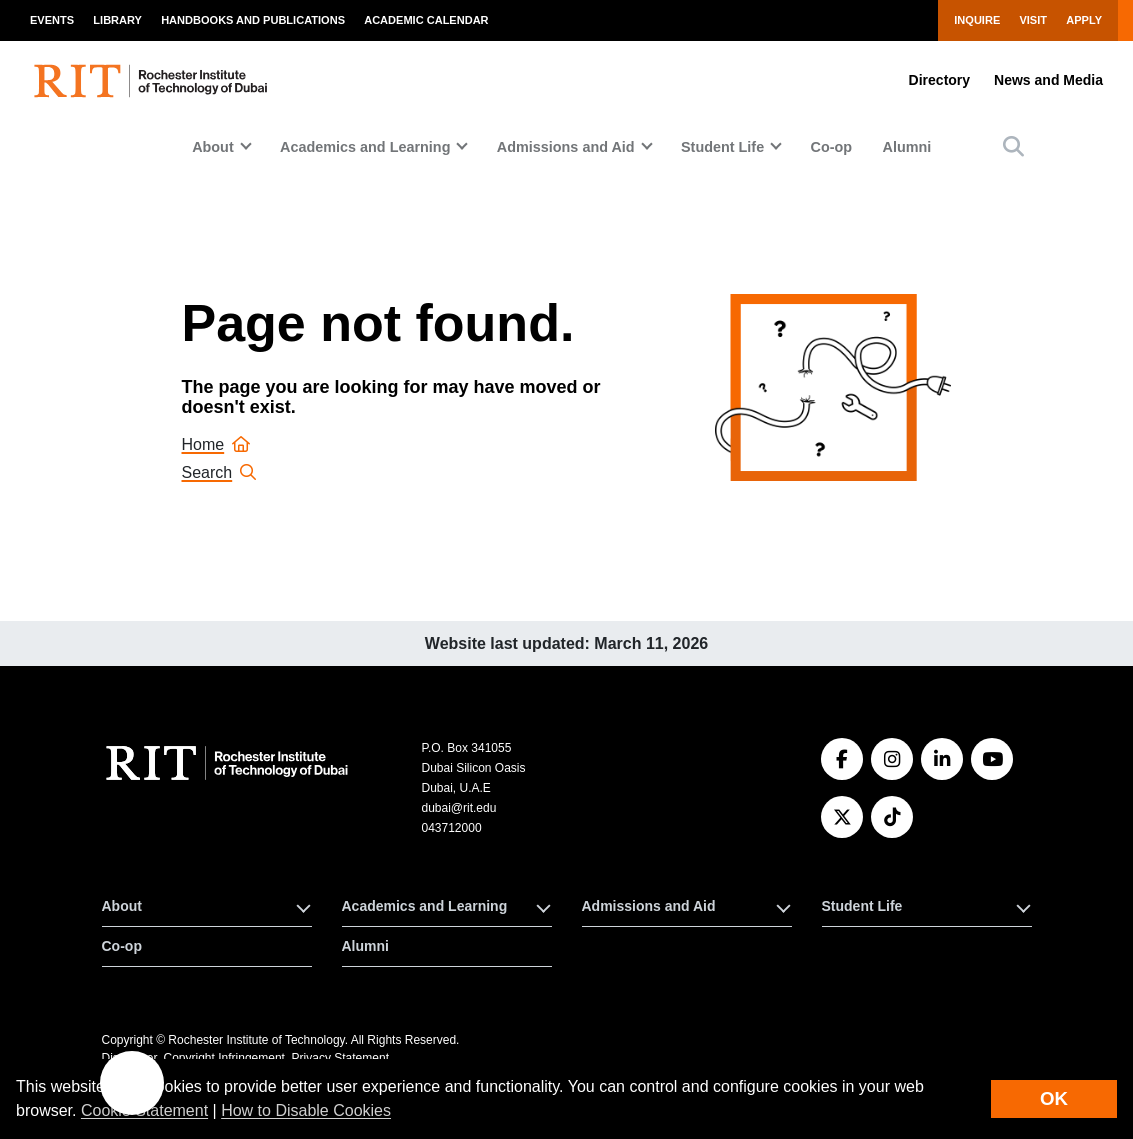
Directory (939, 80)
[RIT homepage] (153, 81)
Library (117, 20)
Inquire (977, 20)
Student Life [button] (722, 147)
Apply (1084, 20)
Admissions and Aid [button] (566, 147)
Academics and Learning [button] (365, 147)
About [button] (213, 147)
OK (1054, 1098)
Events (52, 20)
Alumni (906, 147)
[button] (1013, 146)
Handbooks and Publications (253, 20)
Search (219, 472)
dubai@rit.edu (458, 808)
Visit (1033, 20)
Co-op (832, 147)
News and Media (1048, 80)
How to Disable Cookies (306, 1110)
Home (216, 444)
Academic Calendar (426, 20)
